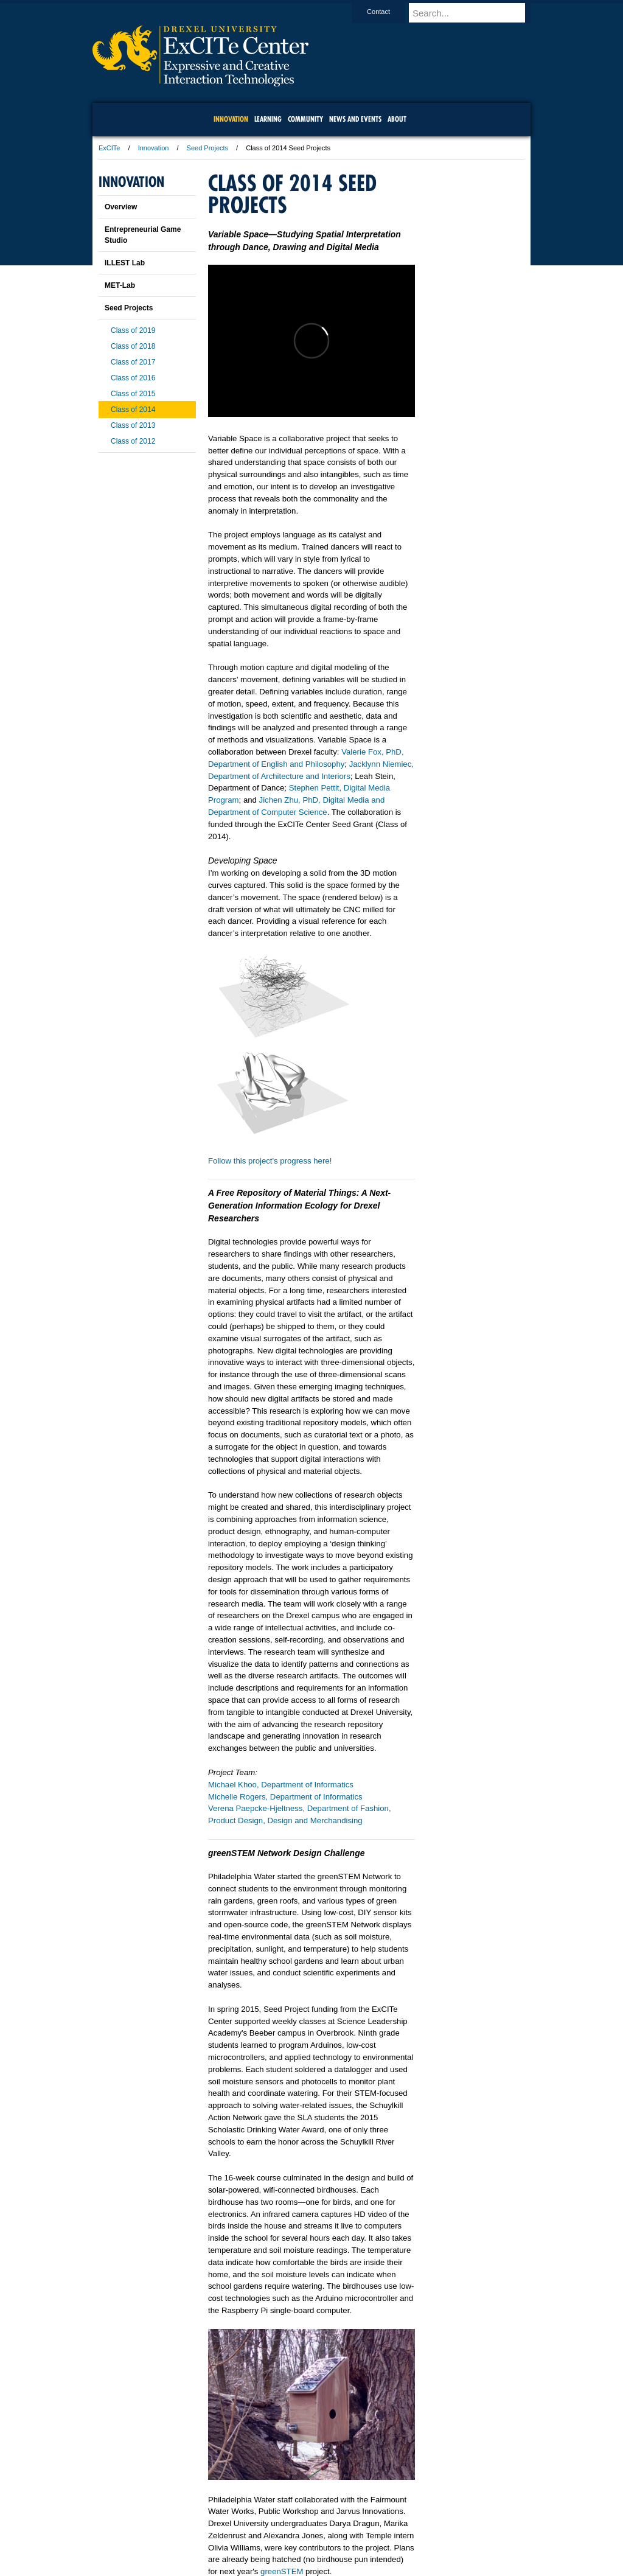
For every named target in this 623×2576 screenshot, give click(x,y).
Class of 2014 (133, 409)
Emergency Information (301, 2545)
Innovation (153, 148)
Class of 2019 (133, 330)
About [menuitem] (397, 119)
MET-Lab (120, 285)
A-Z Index (190, 2533)
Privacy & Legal (308, 2533)
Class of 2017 (133, 362)
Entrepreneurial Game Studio (143, 235)
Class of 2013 (133, 425)
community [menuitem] (305, 119)
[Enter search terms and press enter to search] (475, 13)
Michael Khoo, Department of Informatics (280, 1784)
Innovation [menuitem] (231, 119)
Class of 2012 (133, 441)
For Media (229, 2533)
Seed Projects (207, 148)
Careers (264, 2533)
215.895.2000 (416, 2566)
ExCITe (109, 148)
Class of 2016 (133, 378)
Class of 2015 (133, 393)
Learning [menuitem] (268, 119)
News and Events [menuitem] (355, 119)
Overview (121, 207)
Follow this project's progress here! (270, 1160)
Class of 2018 (133, 346)
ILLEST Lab (125, 263)
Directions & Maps (398, 2533)
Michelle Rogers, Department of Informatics (285, 1796)
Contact (390, 11)
